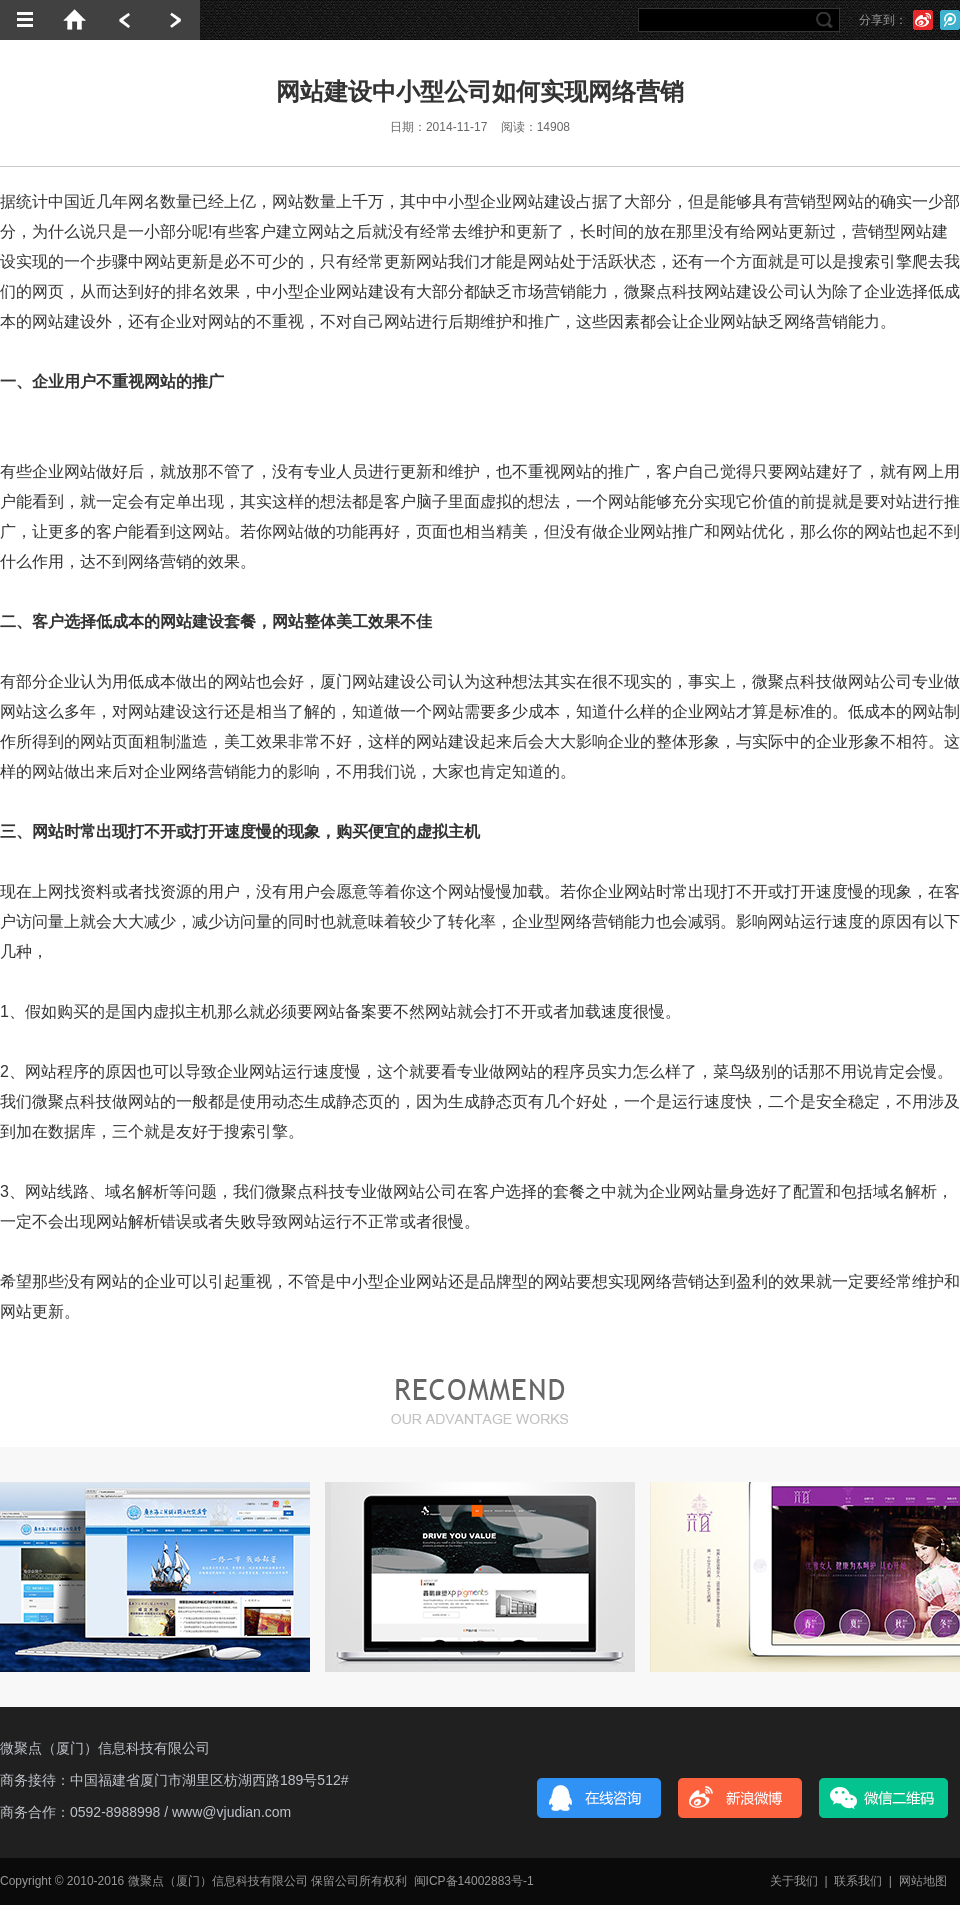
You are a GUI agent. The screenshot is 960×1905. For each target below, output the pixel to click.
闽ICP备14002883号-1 (474, 1881)
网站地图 (923, 1881)
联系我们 (858, 1881)
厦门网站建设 (368, 681)
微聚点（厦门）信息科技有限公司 (105, 1748)
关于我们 (794, 1881)
